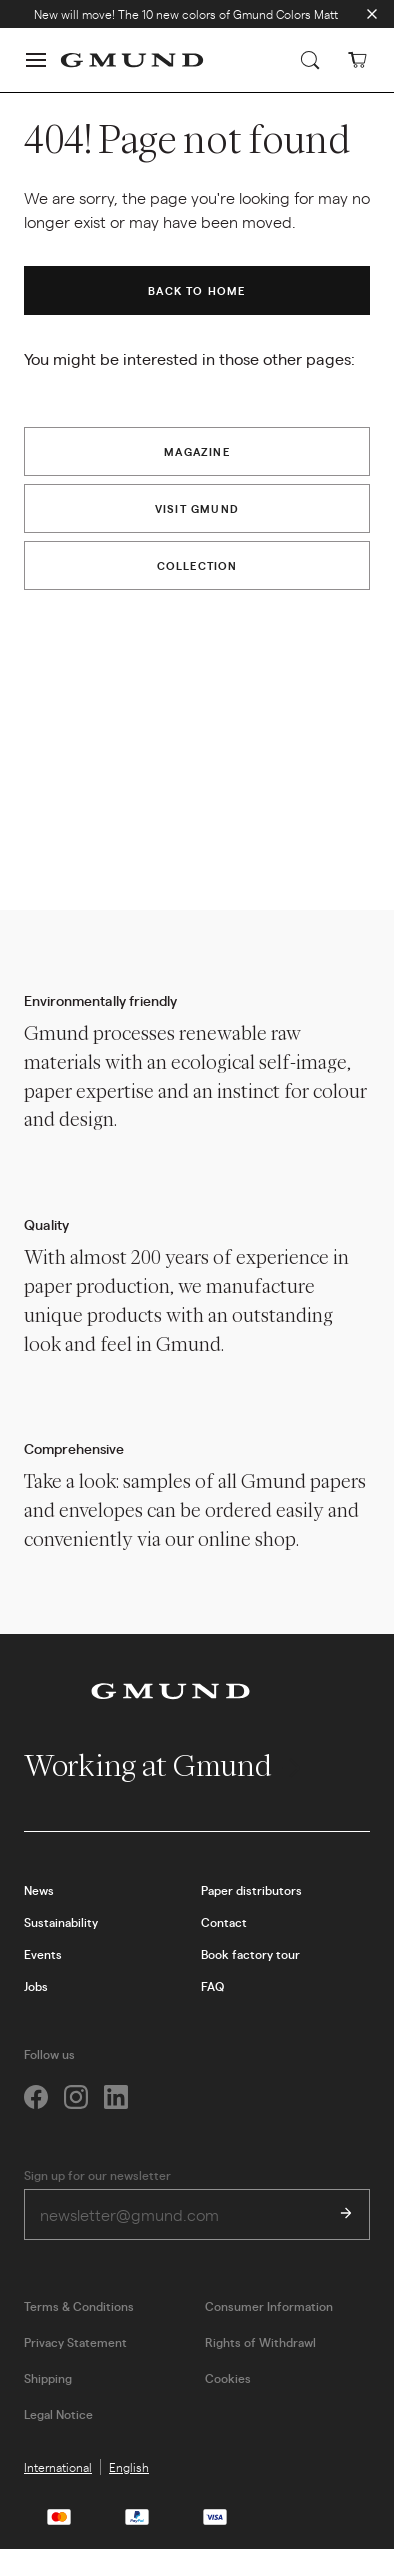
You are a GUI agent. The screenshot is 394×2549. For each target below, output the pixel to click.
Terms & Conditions (79, 2306)
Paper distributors (251, 1890)
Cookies (228, 2378)
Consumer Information (269, 2306)
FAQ (212, 1986)
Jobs (36, 1986)
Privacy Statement (75, 2342)
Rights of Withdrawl (260, 2342)
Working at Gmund (164, 1765)
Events (43, 1954)
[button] (36, 60)
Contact (224, 1922)
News (39, 1890)
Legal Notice (58, 2414)
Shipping (48, 2378)
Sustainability (61, 1922)
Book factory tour (250, 1954)
